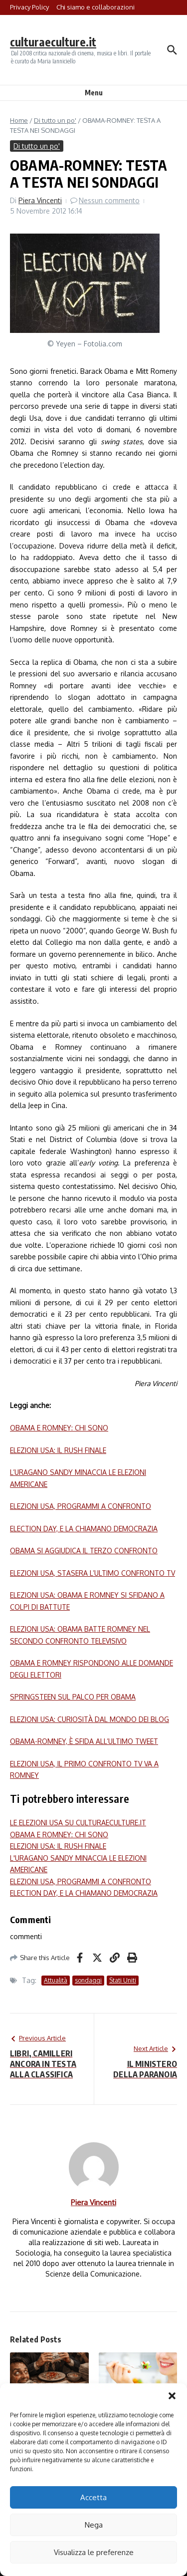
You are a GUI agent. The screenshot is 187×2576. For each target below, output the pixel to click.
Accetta (93, 2497)
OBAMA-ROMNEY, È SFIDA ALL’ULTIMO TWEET (84, 1741)
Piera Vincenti (40, 200)
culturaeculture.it (53, 41)
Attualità (55, 1980)
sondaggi (88, 1980)
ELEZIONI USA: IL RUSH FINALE (58, 1450)
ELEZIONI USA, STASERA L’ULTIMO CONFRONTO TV (92, 1573)
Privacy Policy (29, 7)
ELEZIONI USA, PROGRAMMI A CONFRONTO (80, 1506)
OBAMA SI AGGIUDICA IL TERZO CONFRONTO (84, 1550)
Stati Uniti (122, 1980)
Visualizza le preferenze (94, 2552)
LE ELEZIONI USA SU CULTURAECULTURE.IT (78, 1822)
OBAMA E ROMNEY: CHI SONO (59, 1428)
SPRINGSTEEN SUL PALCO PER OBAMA (73, 1697)
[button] (172, 2396)
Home (19, 120)
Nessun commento (109, 200)
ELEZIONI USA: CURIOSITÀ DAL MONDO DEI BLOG (89, 1719)
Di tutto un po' (55, 120)
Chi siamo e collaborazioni (95, 7)
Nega (94, 2525)
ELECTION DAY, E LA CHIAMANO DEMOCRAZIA (84, 1528)
